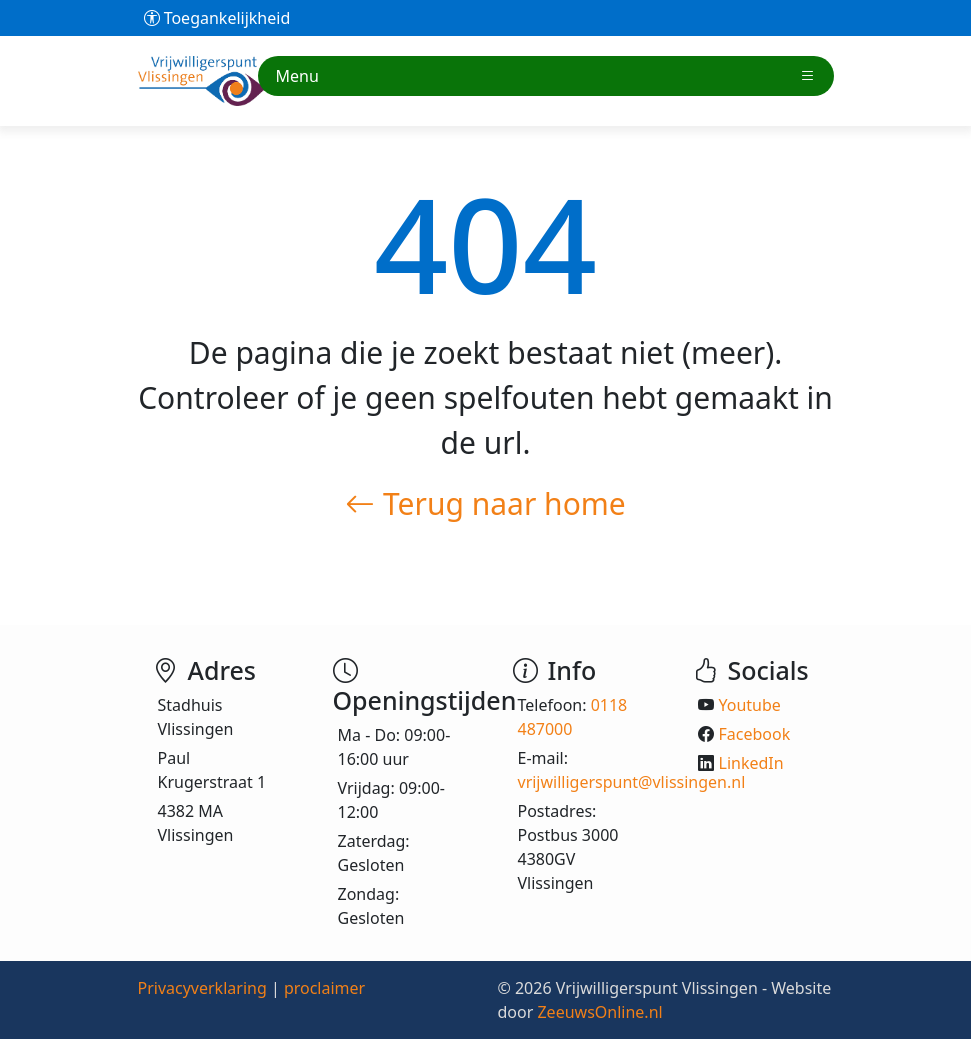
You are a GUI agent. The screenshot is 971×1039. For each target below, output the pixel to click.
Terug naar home (485, 503)
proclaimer (324, 988)
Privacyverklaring (202, 988)
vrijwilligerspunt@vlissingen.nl (632, 782)
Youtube (750, 705)
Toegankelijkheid (217, 18)
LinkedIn (751, 763)
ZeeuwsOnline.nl (599, 1012)
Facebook (755, 734)
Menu (546, 76)
